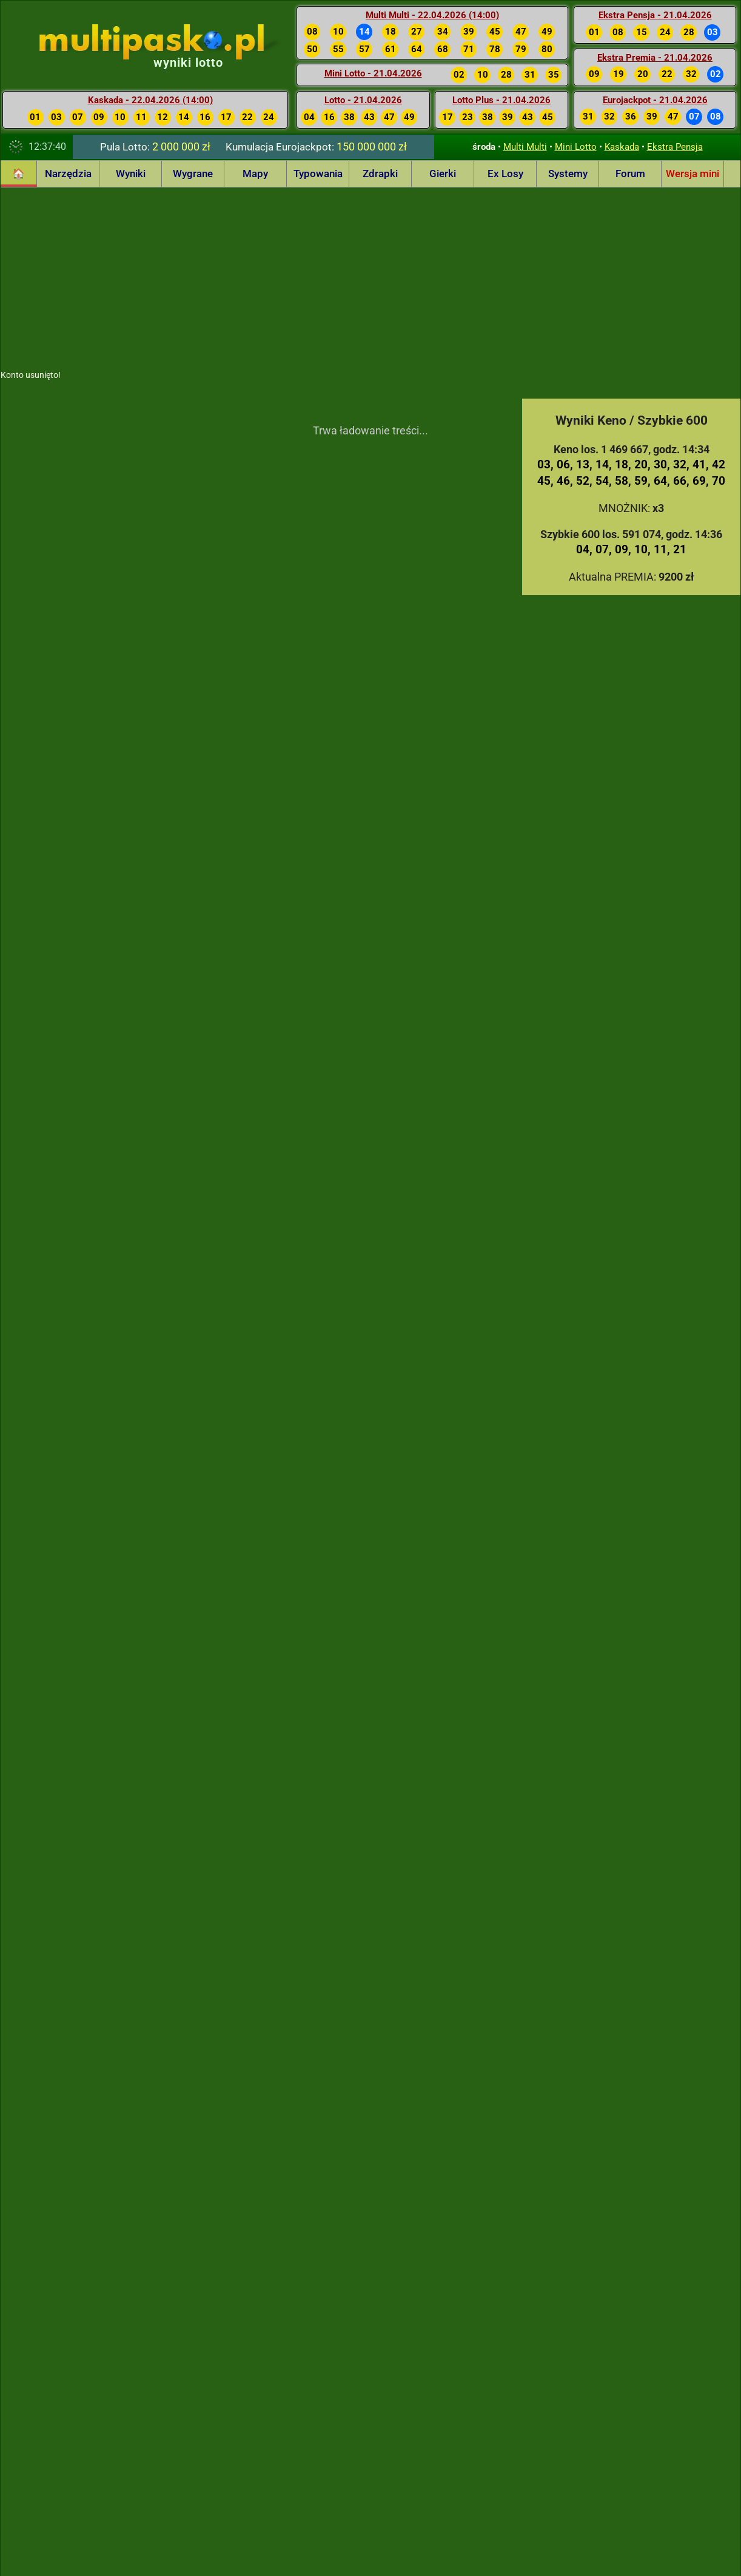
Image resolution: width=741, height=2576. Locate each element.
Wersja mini (692, 173)
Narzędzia (68, 173)
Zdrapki (380, 173)
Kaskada (622, 146)
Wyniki (131, 173)
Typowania (318, 173)
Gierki (442, 173)
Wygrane (193, 173)
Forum (630, 173)
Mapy (255, 173)
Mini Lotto (576, 146)
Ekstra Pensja (675, 146)
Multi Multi (525, 146)
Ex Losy (505, 173)
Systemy (568, 173)
